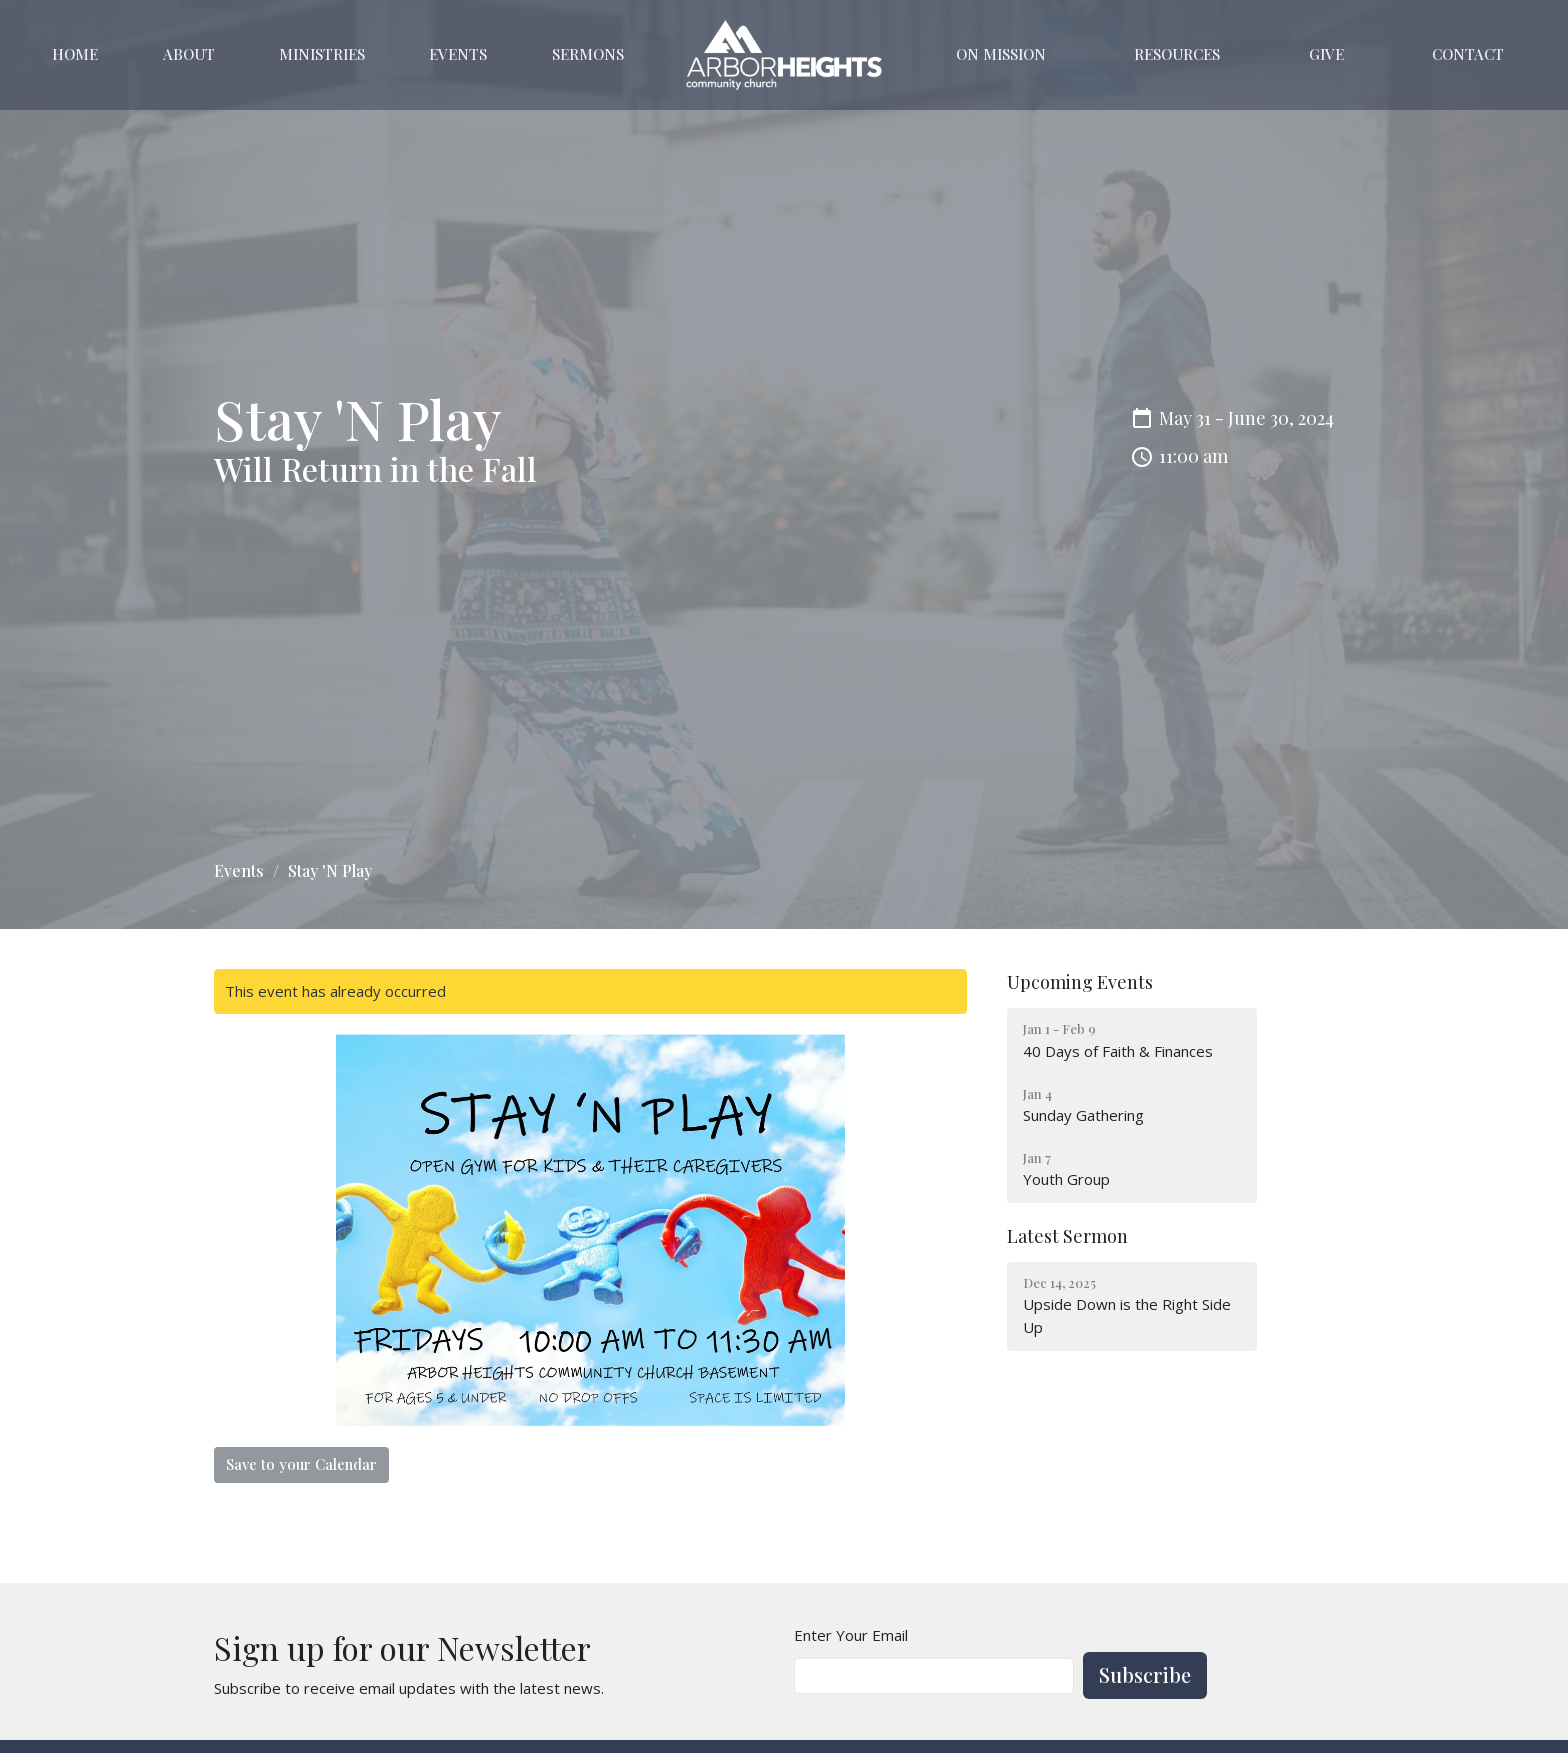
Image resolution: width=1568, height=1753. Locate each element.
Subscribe (1145, 1674)
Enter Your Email (851, 1635)
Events (458, 54)
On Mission (1001, 54)
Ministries (322, 54)
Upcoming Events (1080, 982)
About (189, 54)
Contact (1468, 54)
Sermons (588, 54)
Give (1326, 54)
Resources (1177, 54)
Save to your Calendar (301, 1464)
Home (75, 54)
